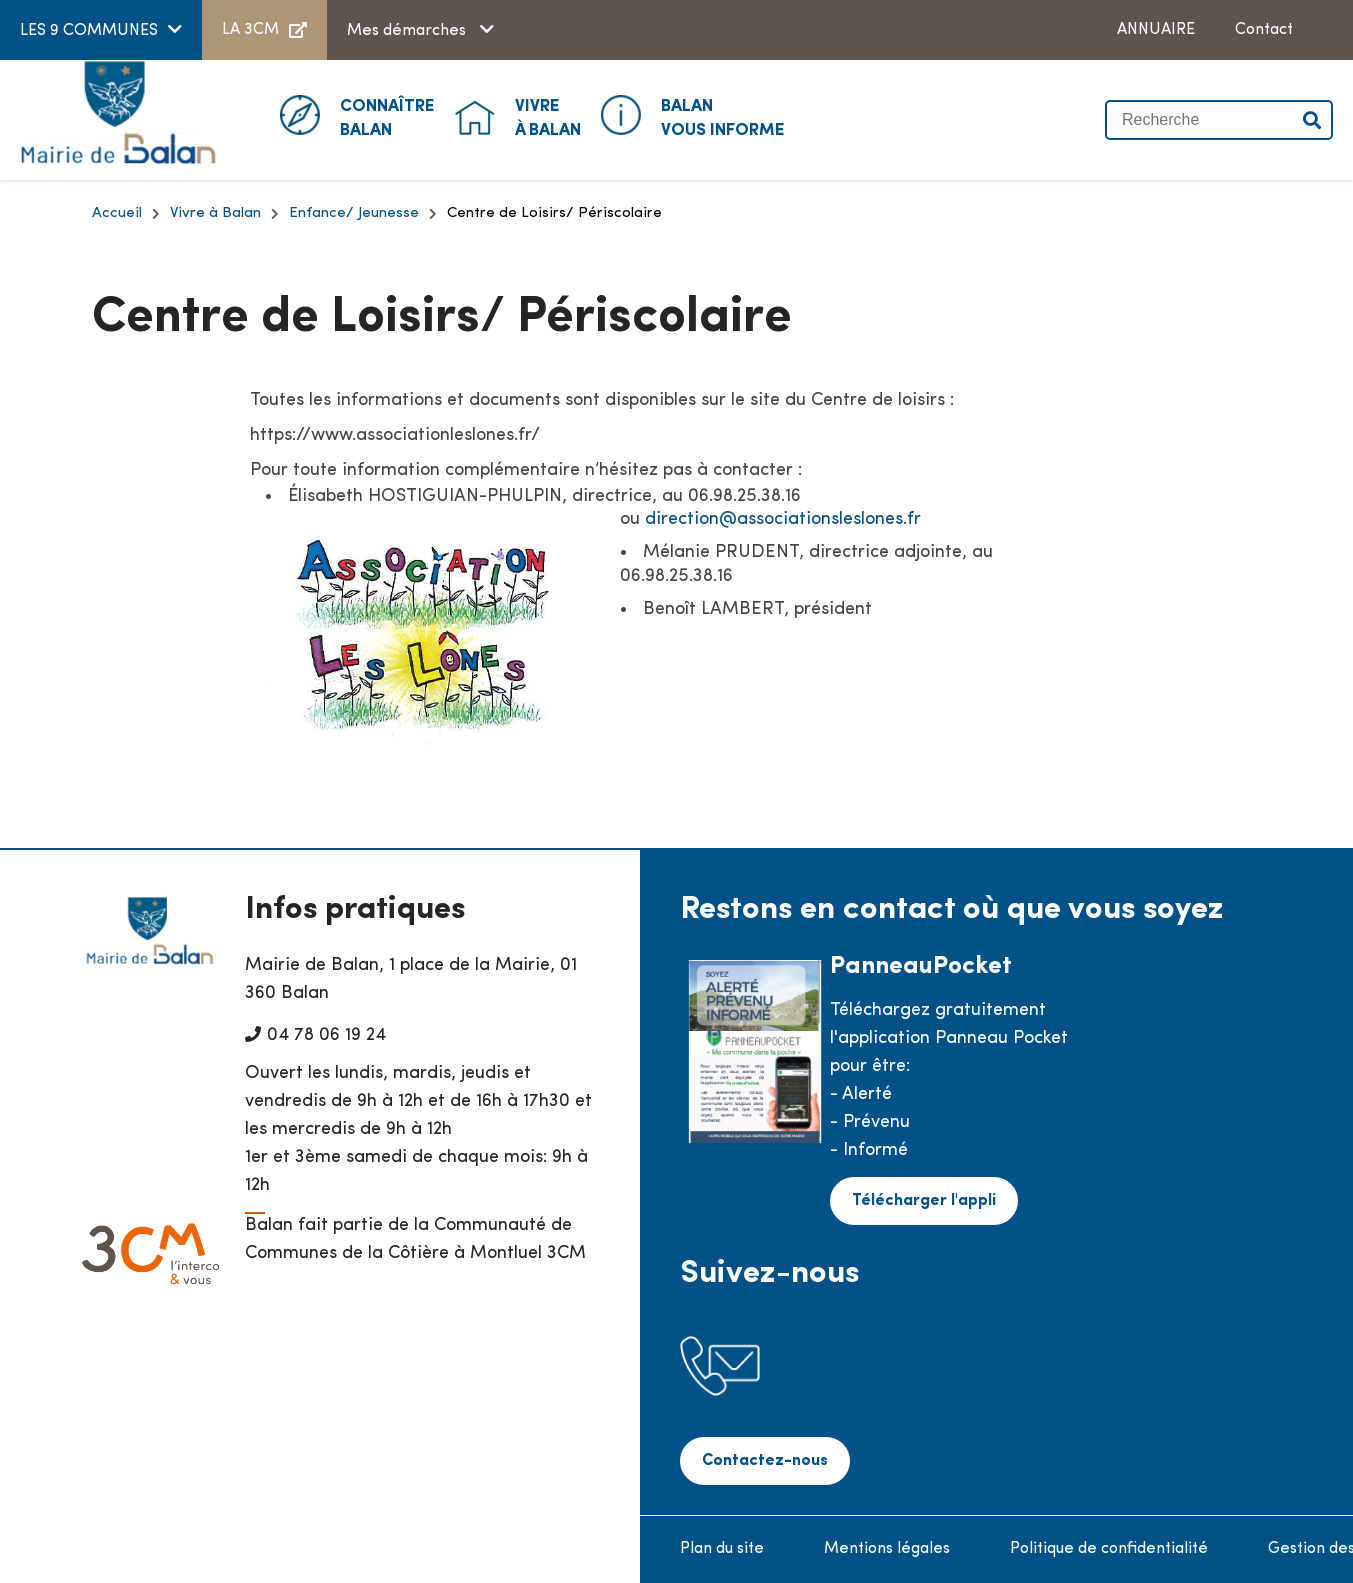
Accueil (117, 213)
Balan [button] (387, 117)
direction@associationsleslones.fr (783, 519)
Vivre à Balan (215, 213)
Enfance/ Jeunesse (354, 213)
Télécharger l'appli (924, 1201)
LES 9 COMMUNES (89, 31)
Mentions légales (887, 1549)
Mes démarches (408, 31)
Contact (1264, 30)
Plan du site (722, 1549)
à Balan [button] (548, 117)
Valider (1313, 120)
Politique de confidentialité (1109, 1549)
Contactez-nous (765, 1461)
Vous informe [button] (723, 117)
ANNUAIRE (1156, 30)
